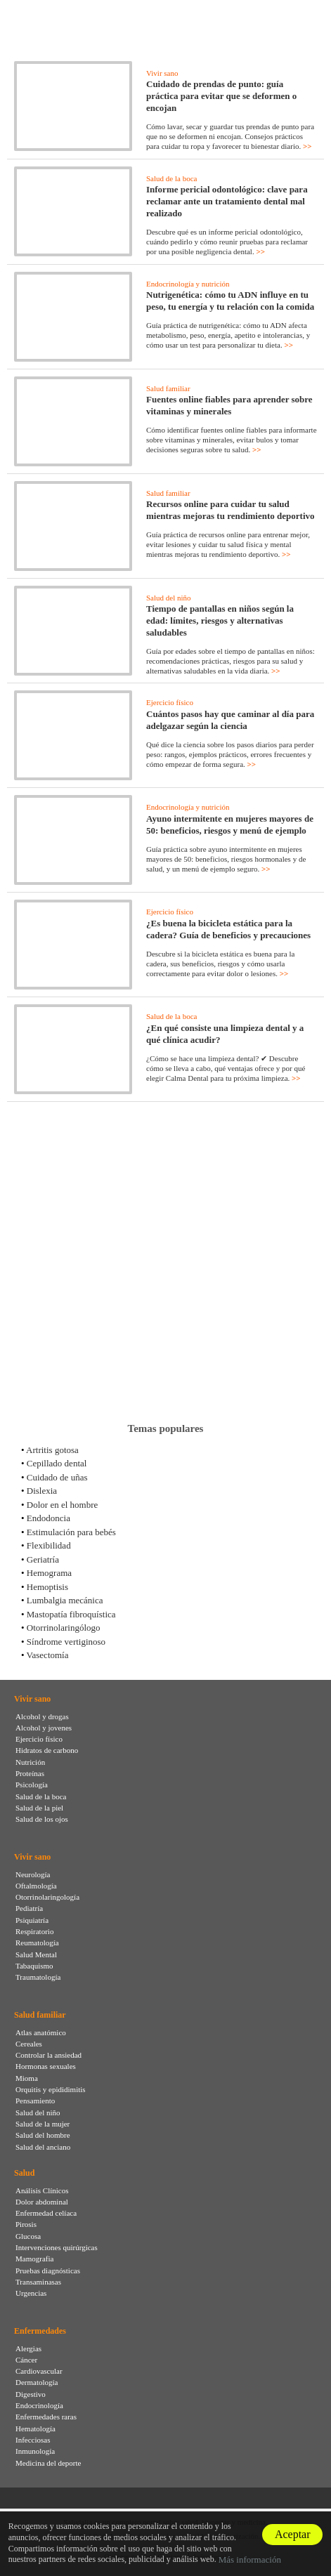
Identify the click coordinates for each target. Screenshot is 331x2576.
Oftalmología (36, 1885)
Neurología (32, 1874)
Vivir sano (162, 73)
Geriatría (43, 1559)
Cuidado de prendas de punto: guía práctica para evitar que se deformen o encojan (221, 96)
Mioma (26, 2078)
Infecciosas (32, 2440)
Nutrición (30, 1762)
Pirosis (26, 2224)
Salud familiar (168, 388)
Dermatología (36, 2382)
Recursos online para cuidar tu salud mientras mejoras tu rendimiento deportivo (230, 510)
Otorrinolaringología (47, 1897)
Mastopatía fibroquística (71, 1614)
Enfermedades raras (46, 2416)
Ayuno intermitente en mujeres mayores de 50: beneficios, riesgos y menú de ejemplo (229, 824)
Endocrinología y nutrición (188, 284)
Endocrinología (39, 2405)
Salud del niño (168, 597)
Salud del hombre (42, 2135)
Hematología (35, 2428)
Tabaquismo (34, 1965)
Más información (250, 2559)
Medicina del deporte (48, 2463)
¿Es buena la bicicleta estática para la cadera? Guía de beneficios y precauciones (228, 929)
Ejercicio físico (169, 702)
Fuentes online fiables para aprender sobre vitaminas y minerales (229, 405)
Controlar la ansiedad (48, 2055)
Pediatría (29, 1908)
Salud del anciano (42, 2147)
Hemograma (49, 1573)
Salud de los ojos (41, 1819)
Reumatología (37, 1942)
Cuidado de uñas (57, 1477)
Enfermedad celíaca (46, 2213)
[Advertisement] (165, 1262)
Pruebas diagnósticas (47, 2270)
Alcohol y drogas (42, 1716)
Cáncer (26, 2359)
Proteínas (29, 1773)
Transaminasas (38, 2282)
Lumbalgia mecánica (65, 1600)
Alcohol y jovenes (43, 1727)
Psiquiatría (31, 1920)
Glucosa (28, 2236)
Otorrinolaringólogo (63, 1627)
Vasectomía (48, 1655)
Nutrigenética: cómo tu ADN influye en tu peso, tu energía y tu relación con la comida (230, 300)
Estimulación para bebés (71, 1532)
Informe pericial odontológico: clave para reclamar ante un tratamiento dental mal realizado (227, 201)
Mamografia (34, 2258)
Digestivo (30, 2394)
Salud (24, 2173)
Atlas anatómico (40, 2032)
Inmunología (35, 2451)
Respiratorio (34, 1931)
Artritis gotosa (52, 1450)
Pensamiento (35, 2100)
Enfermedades (40, 2331)
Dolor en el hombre (62, 1504)
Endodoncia (48, 1518)
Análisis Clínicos (41, 2190)
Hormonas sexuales (45, 2066)
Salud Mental (36, 1954)
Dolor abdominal (41, 2201)
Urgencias (30, 2293)
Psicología (31, 1784)
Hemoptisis (47, 1587)
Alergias (28, 2348)
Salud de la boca (171, 178)
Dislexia (42, 1490)
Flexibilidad (49, 1545)
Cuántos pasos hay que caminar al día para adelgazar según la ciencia (230, 720)
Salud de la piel (39, 1807)
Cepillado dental (57, 1463)
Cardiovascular (39, 2371)
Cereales (28, 2043)
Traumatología (37, 1977)
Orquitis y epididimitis (50, 2089)
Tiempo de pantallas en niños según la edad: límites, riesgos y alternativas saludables (220, 620)
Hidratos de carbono (46, 1750)
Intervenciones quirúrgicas (56, 2247)
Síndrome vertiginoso (66, 1641)
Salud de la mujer (42, 2124)
